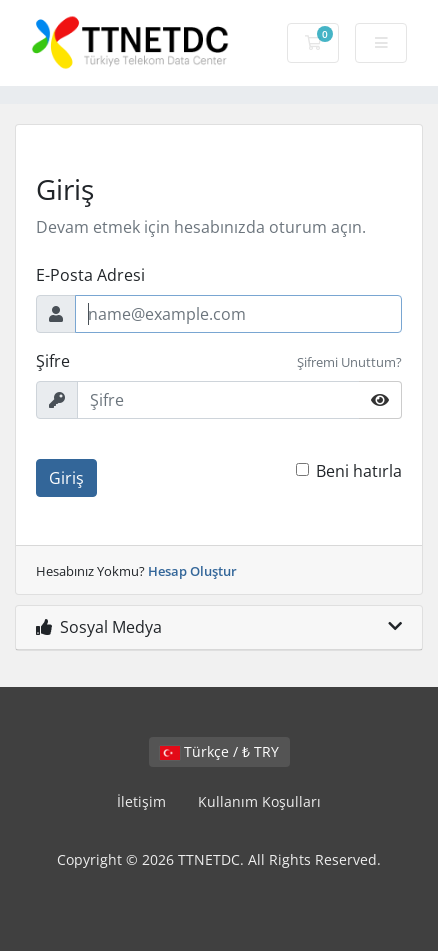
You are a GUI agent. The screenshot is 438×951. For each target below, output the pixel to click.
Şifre (53, 361)
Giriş (66, 478)
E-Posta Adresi (90, 275)
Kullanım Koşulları (259, 801)
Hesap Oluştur (192, 571)
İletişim (141, 801)
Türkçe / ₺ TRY (219, 751)
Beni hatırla (359, 471)
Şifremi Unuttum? (349, 362)
